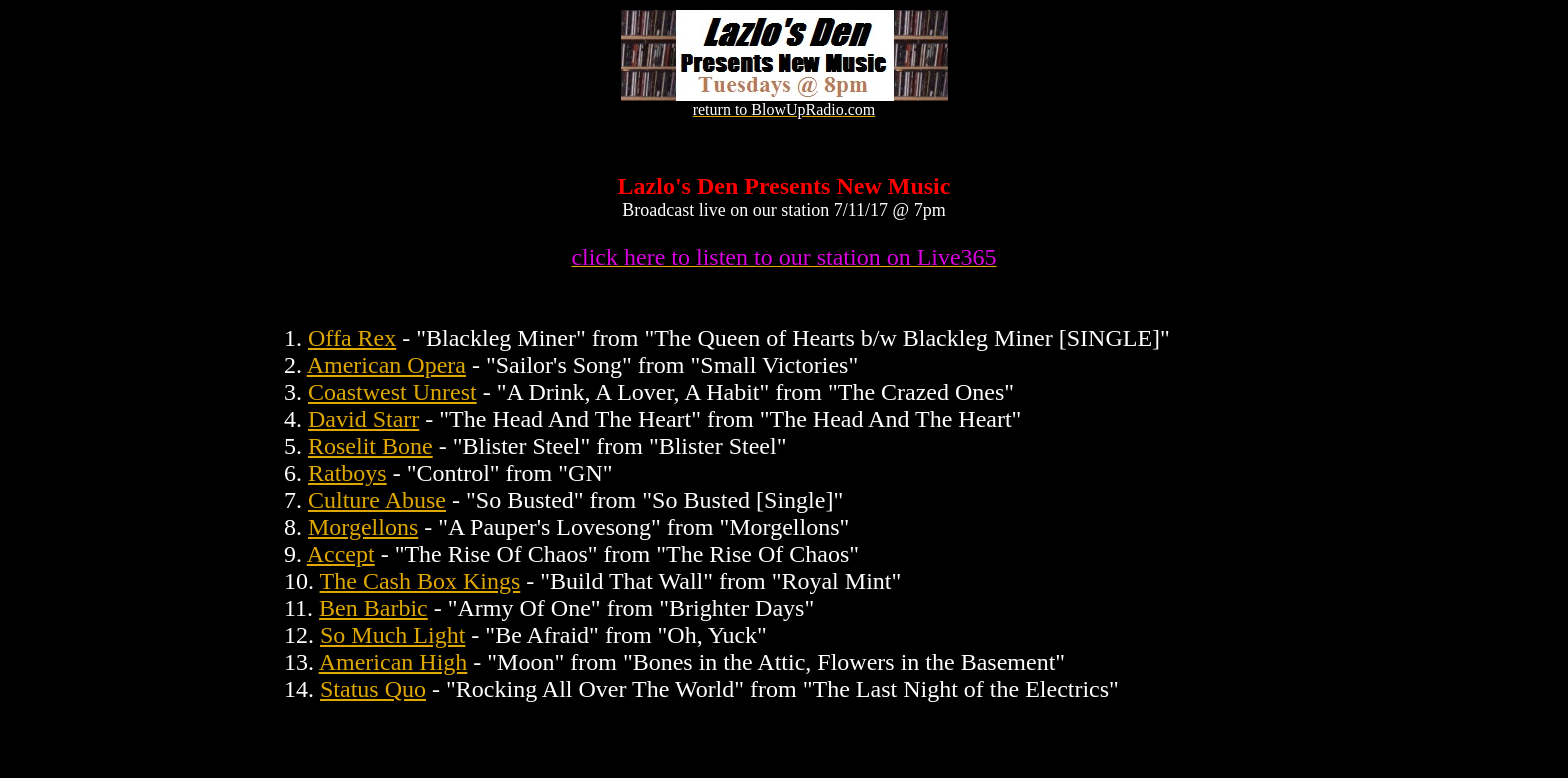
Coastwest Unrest (392, 392)
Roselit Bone (370, 446)
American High (393, 662)
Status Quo (373, 689)
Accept (341, 554)
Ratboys (347, 473)
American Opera (386, 365)
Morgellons (363, 527)
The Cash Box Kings (420, 581)
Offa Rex (352, 338)
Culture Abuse (377, 500)
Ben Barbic (373, 608)
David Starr (363, 419)
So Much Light (392, 635)
